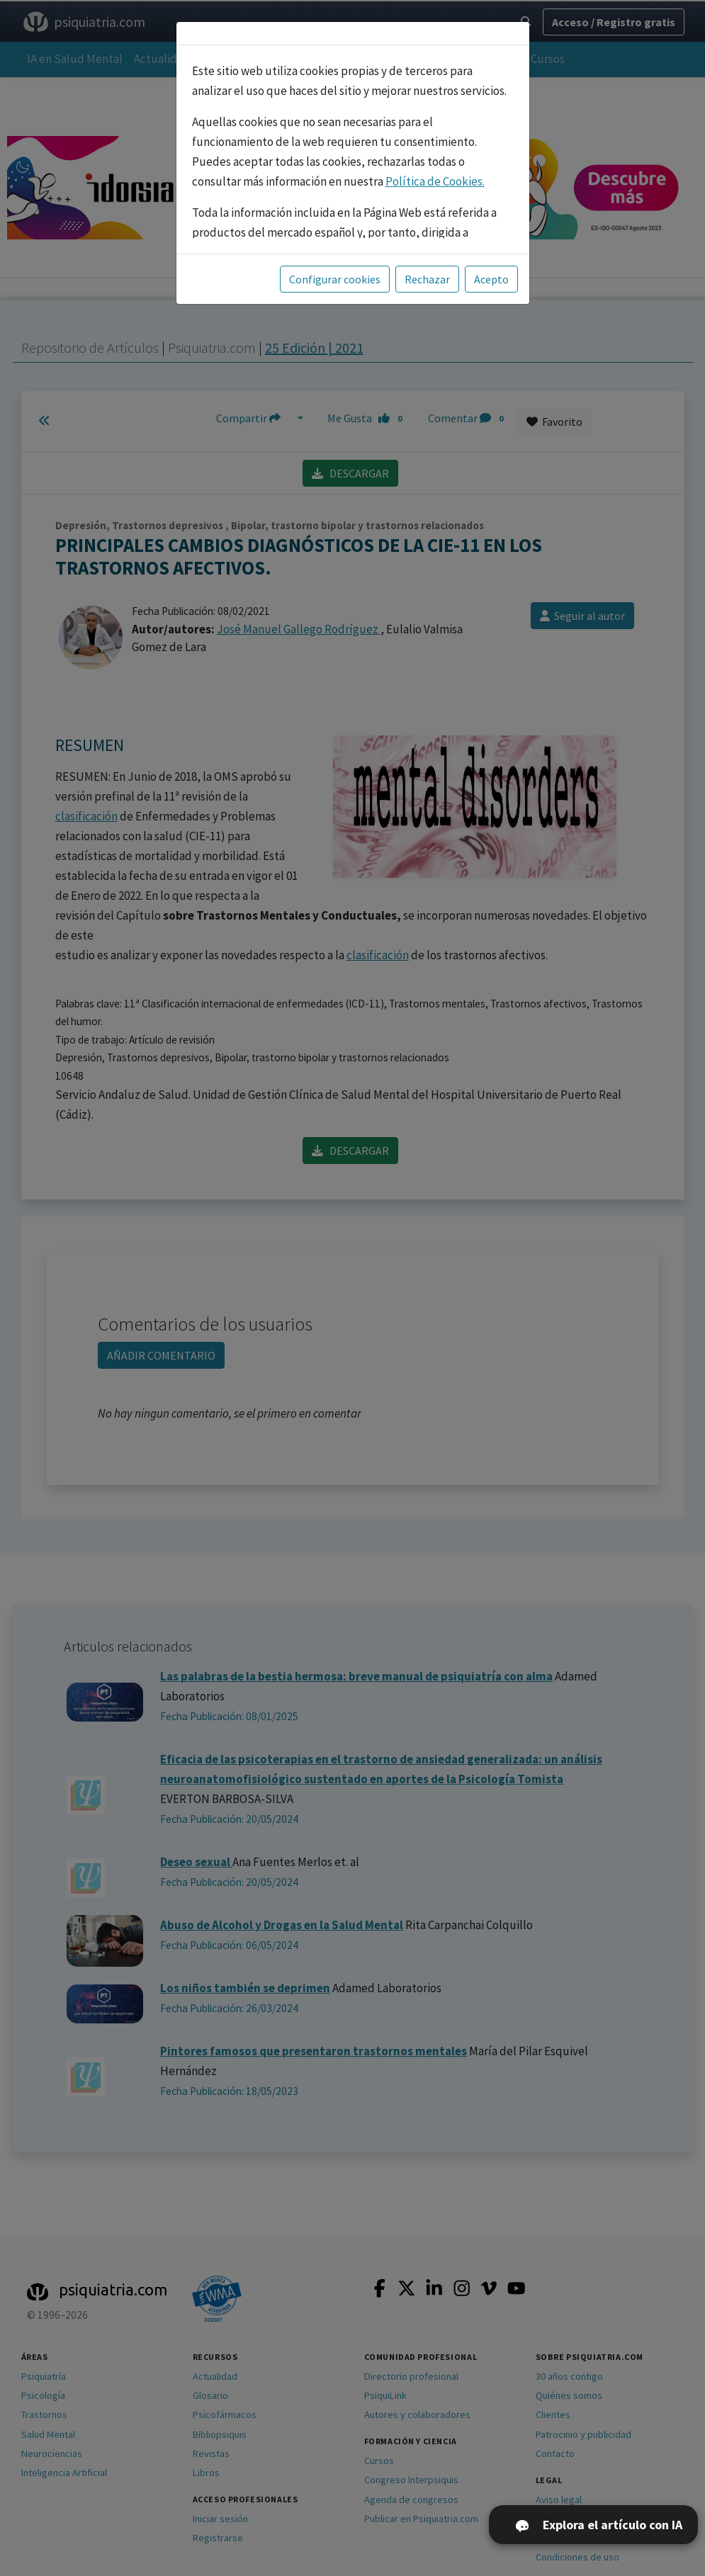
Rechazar (427, 279)
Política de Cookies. (435, 181)
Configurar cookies (334, 279)
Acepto (491, 279)
